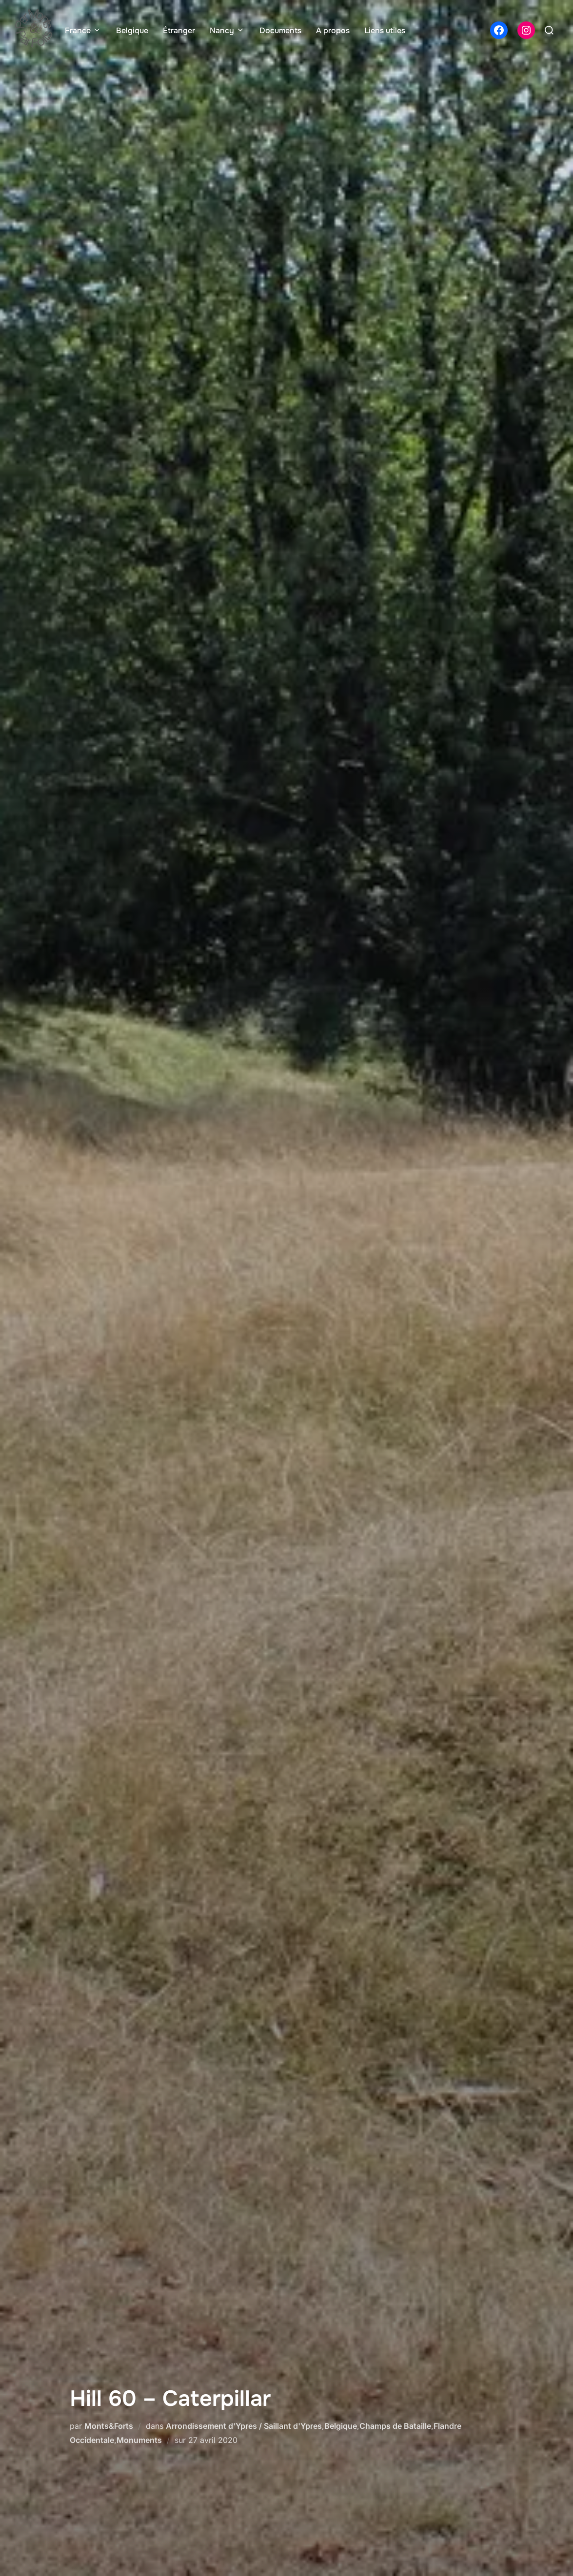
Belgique (132, 30)
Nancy (227, 30)
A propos (333, 30)
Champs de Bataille (395, 2426)
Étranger (179, 30)
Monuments (139, 2440)
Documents (280, 30)
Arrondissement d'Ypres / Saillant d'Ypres (244, 2426)
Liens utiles (384, 30)
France (83, 30)
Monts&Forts (108, 2426)
